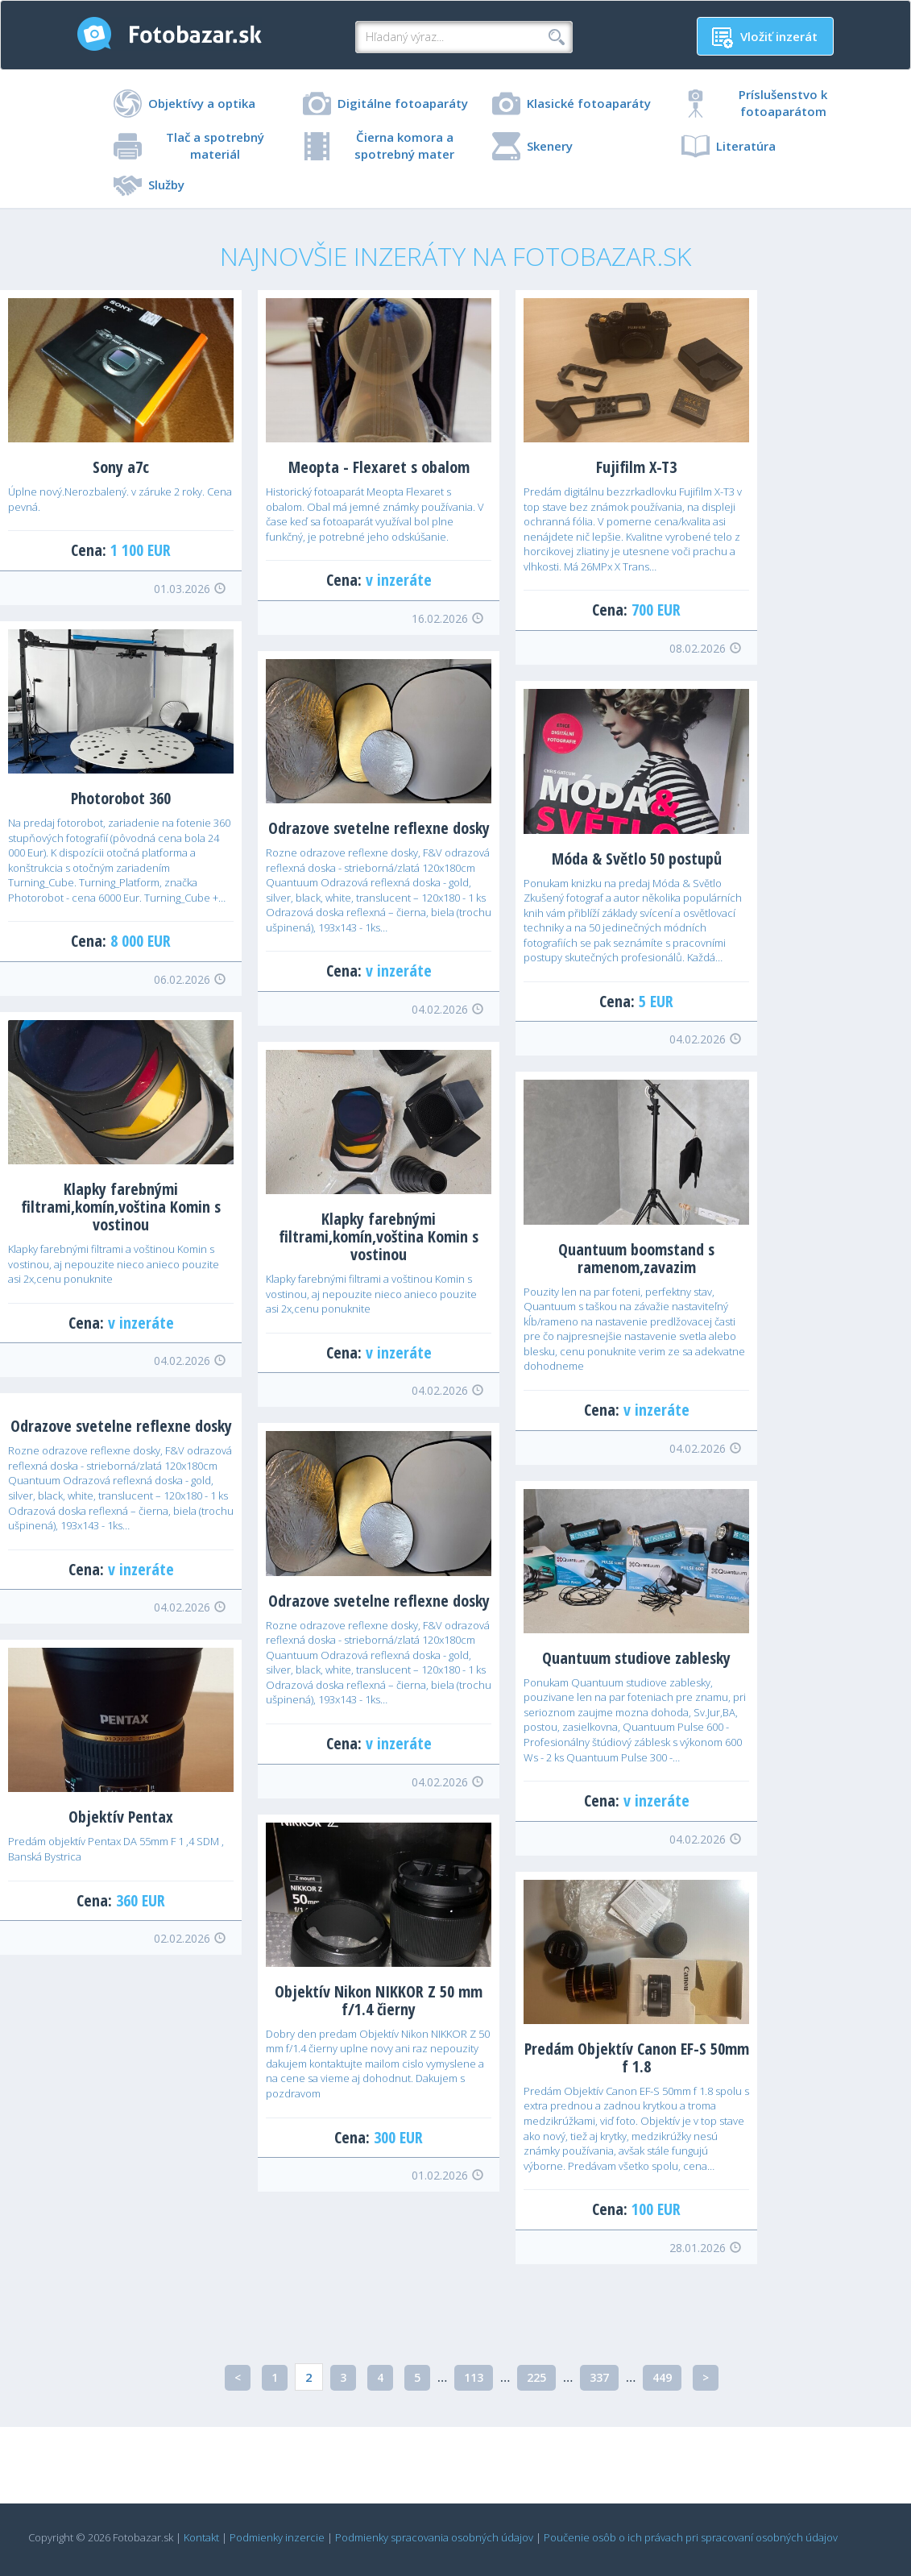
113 (473, 2377)
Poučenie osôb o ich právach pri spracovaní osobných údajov (691, 2537)
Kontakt (201, 2537)
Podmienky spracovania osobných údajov (434, 2537)
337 (599, 2377)
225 (536, 2377)
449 (662, 2377)
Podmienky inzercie (277, 2537)
